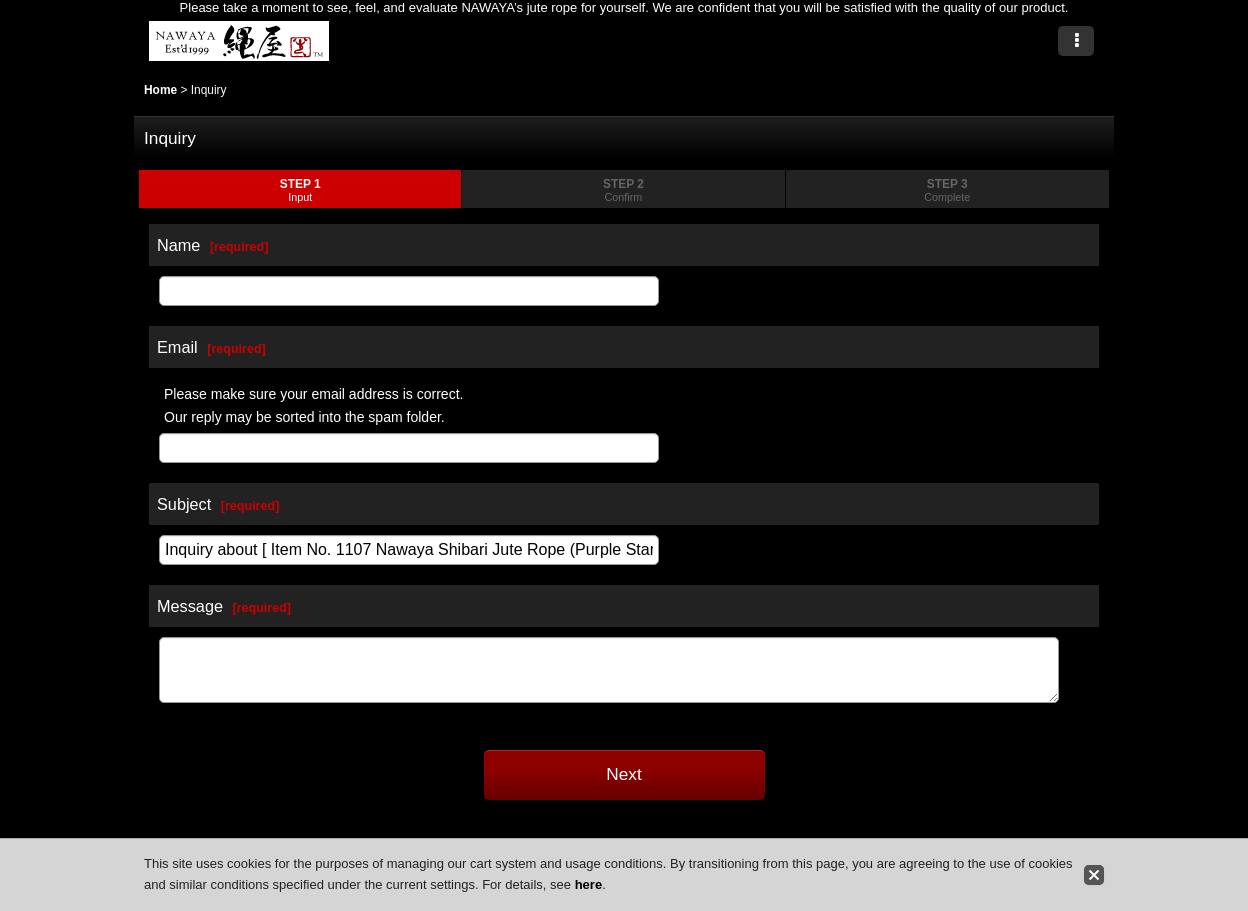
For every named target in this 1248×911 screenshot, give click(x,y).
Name (178, 245)
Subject (184, 504)
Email (177, 347)
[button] (1076, 41)
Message (190, 606)
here (588, 884)
